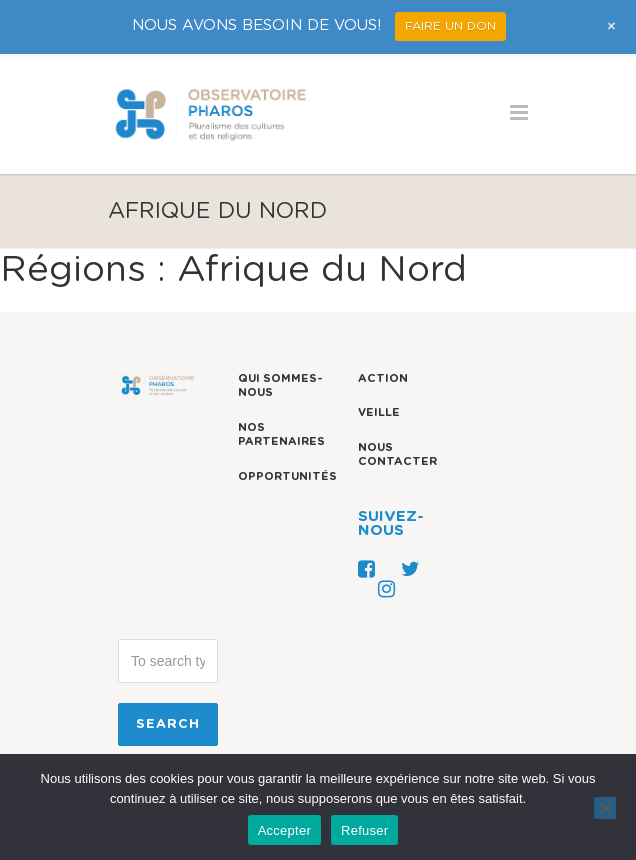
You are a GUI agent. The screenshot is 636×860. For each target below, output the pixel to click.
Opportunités (287, 476)
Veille (379, 412)
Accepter (284, 830)
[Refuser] (605, 808)
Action (383, 378)
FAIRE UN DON (450, 26)
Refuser (364, 830)
